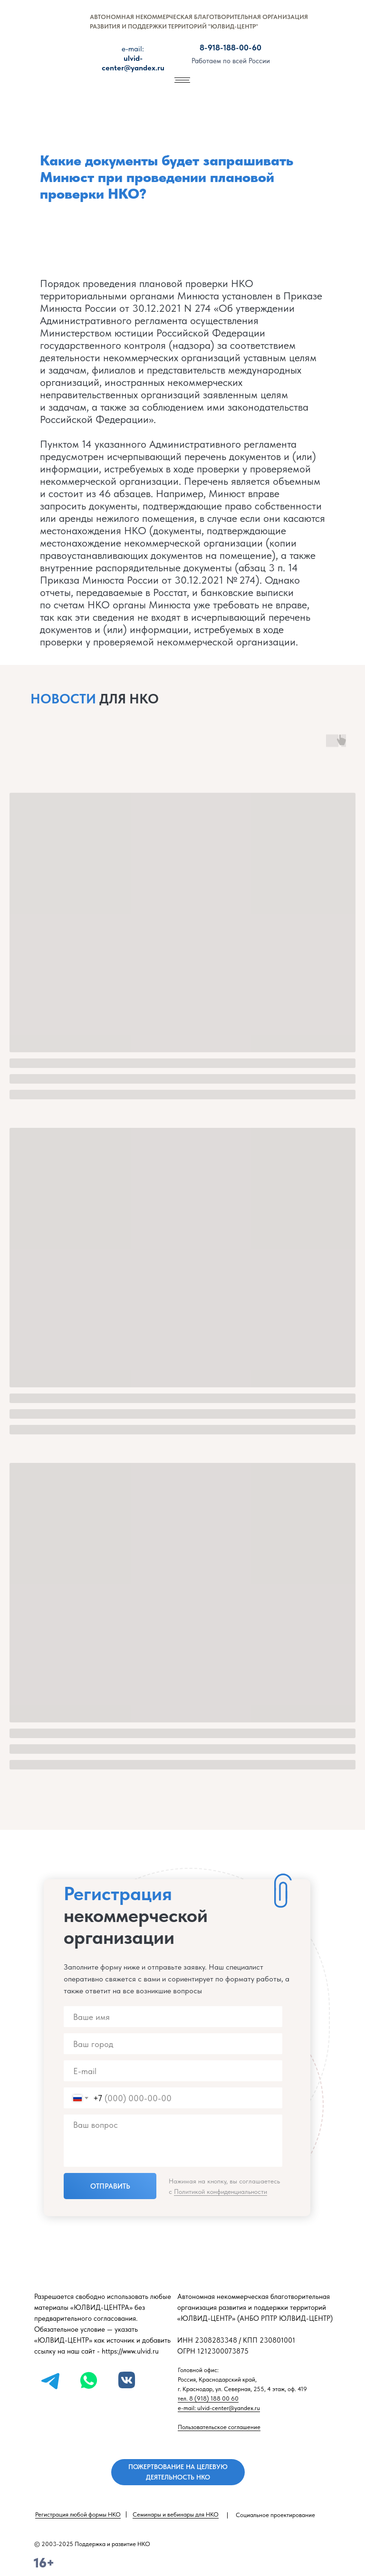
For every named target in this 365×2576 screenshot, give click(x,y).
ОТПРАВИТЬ (110, 2186)
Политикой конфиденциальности (220, 2191)
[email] (173, 2070)
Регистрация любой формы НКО (78, 2514)
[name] (173, 2016)
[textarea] (173, 2141)
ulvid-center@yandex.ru (133, 58)
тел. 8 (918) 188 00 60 (208, 2398)
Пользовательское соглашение (219, 2427)
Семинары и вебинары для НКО (176, 2514)
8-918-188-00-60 (230, 47)
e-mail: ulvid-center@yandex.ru (219, 2408)
